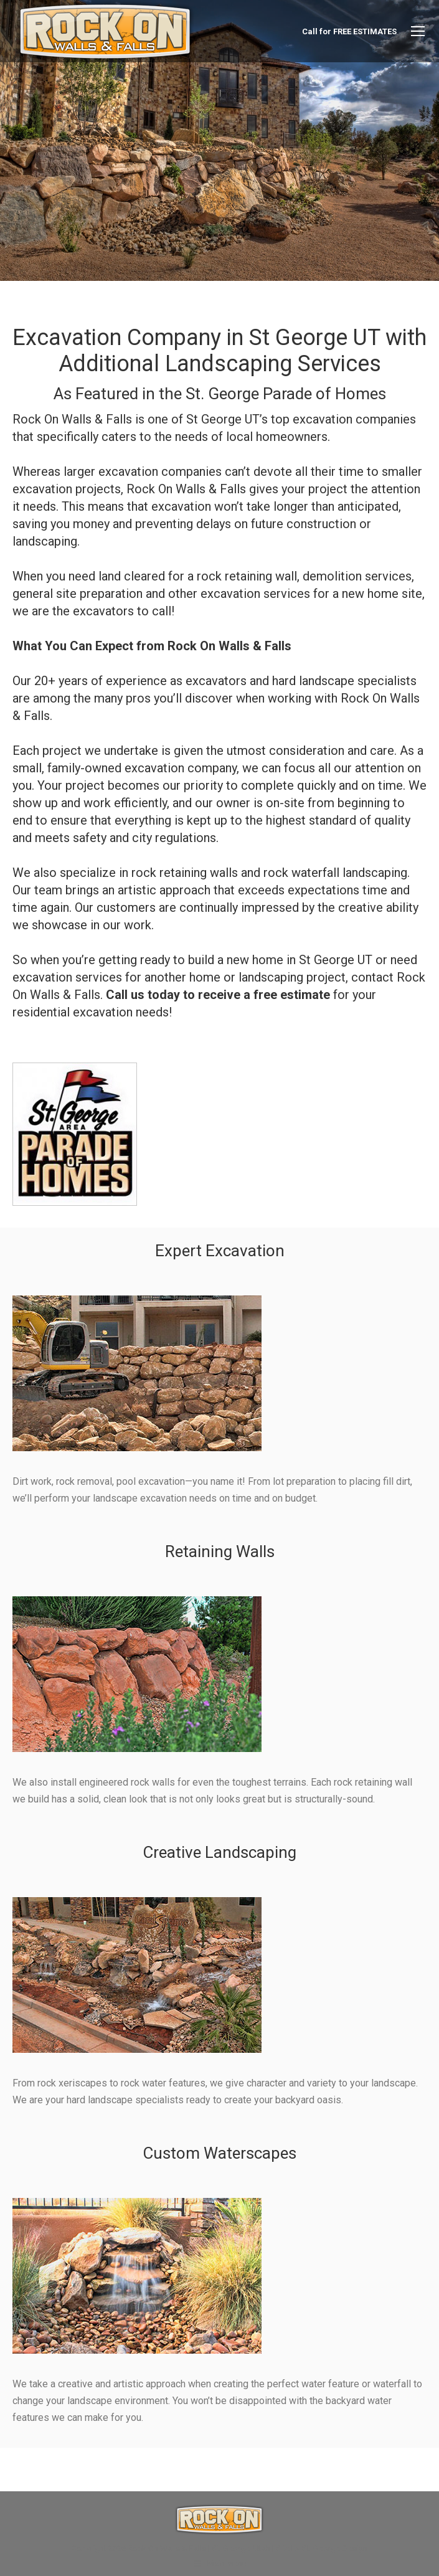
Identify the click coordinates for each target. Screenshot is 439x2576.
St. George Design (334, 2548)
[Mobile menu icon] (418, 31)
